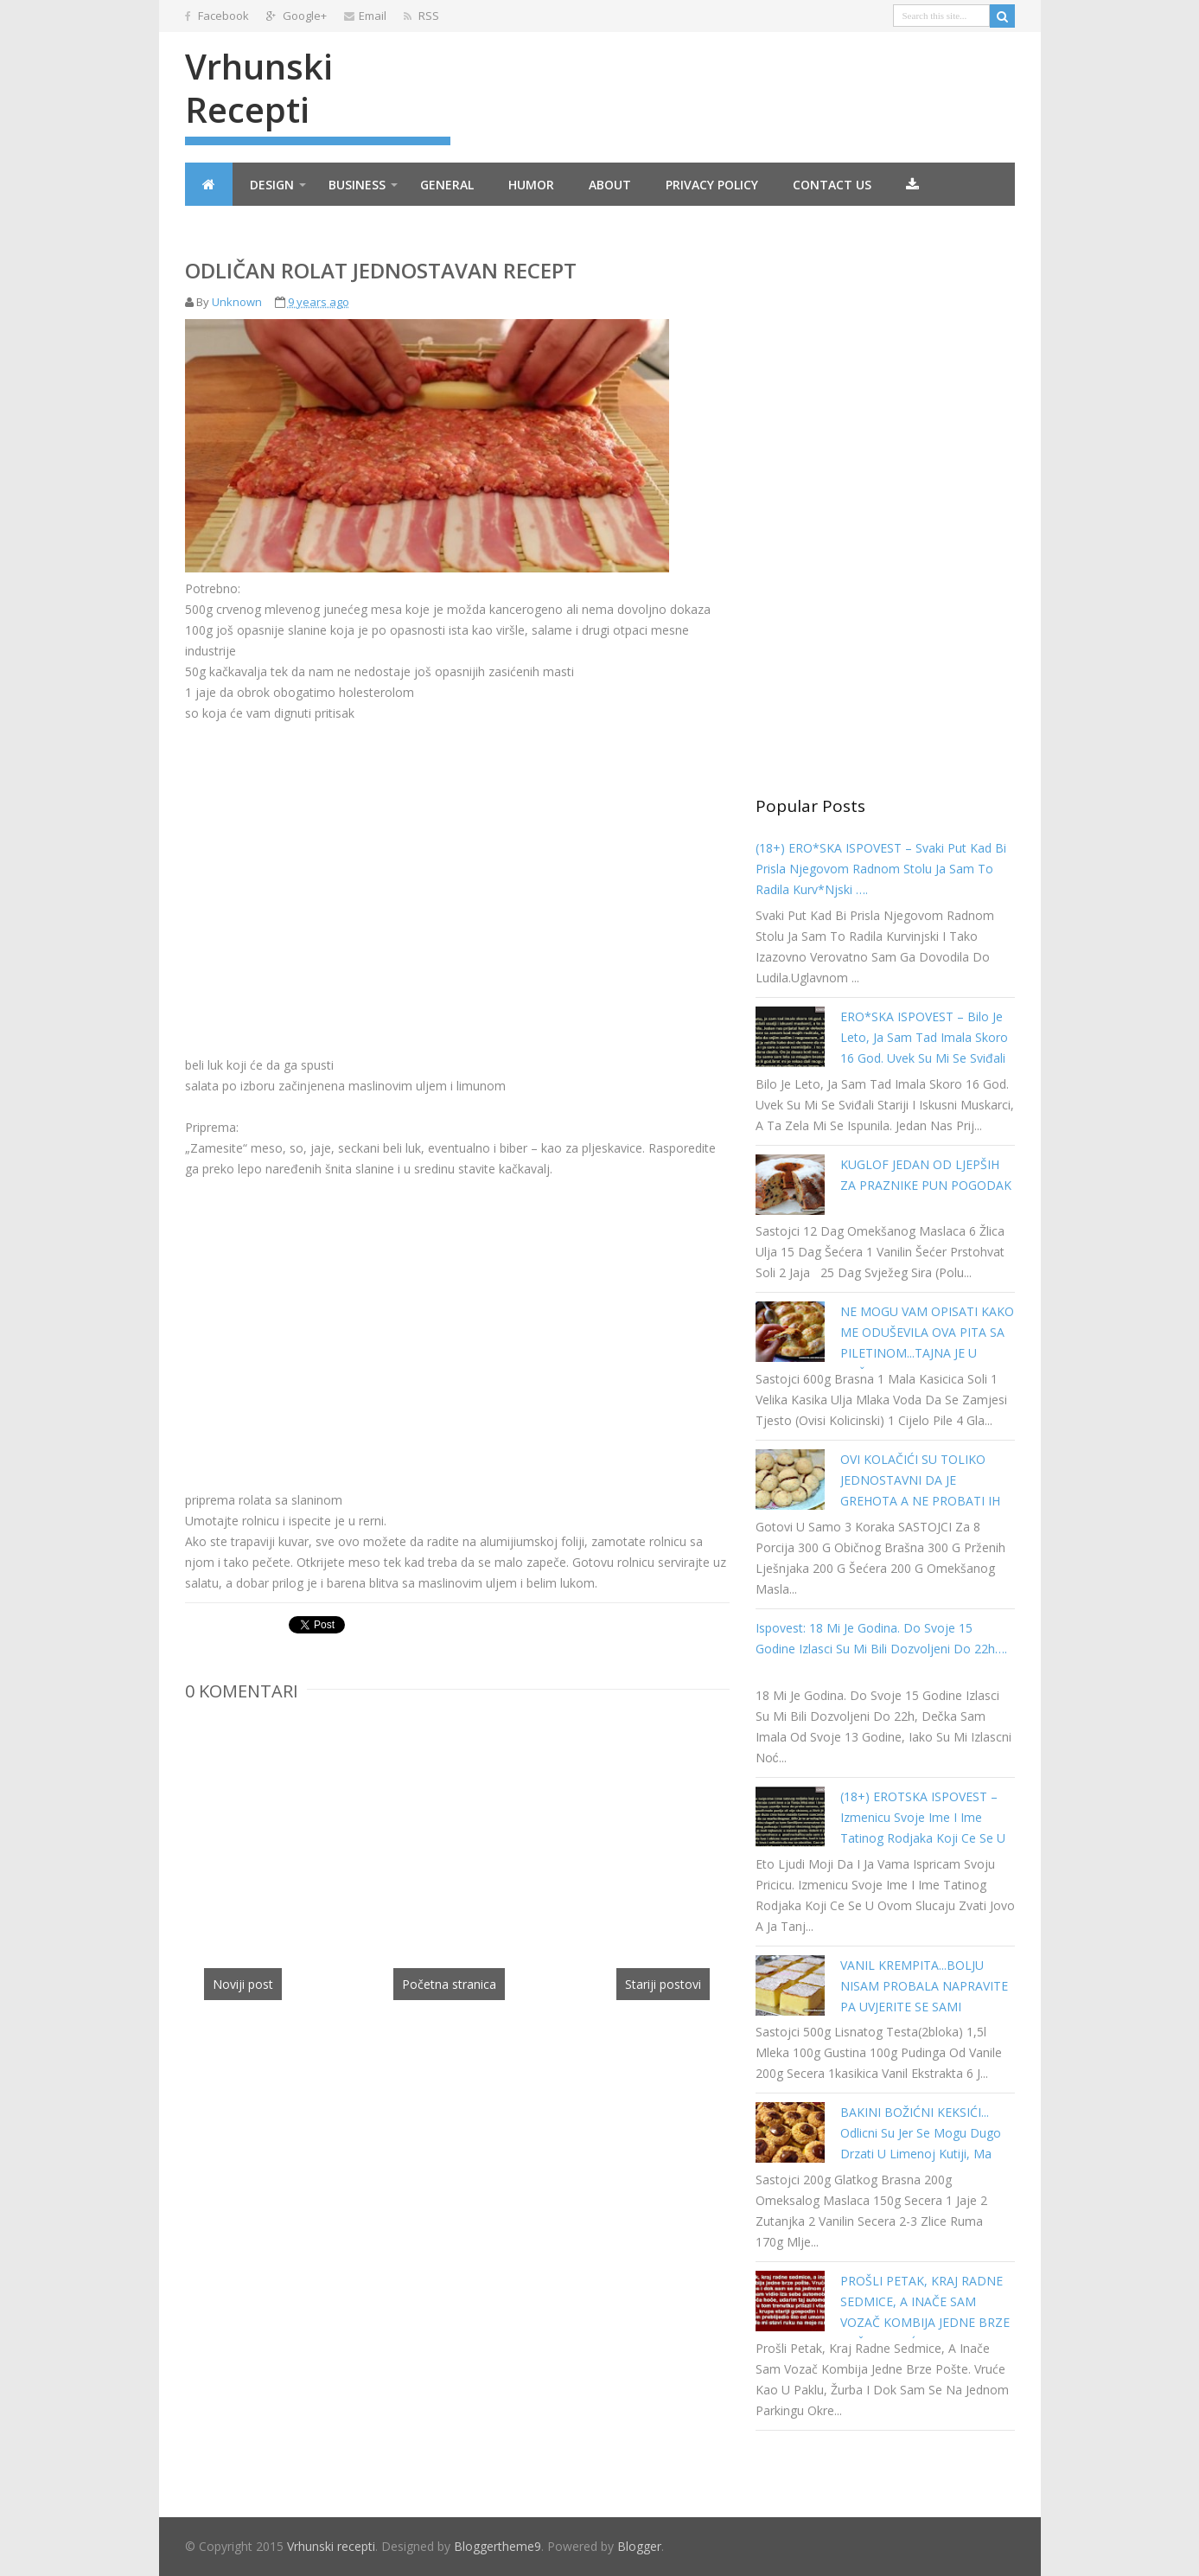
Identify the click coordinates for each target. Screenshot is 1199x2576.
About (610, 184)
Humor (531, 184)
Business (357, 184)
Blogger (639, 2546)
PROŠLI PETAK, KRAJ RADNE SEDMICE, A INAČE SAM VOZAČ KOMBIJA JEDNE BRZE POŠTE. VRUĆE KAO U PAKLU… (925, 2322)
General (447, 184)
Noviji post (243, 1984)
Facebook (217, 15)
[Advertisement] (330, 845)
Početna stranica (449, 1984)
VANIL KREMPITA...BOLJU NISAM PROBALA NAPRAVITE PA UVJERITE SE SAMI (924, 1986)
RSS (421, 15)
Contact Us (832, 184)
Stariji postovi (663, 1984)
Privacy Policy (712, 184)
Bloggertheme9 (497, 2546)
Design (272, 184)
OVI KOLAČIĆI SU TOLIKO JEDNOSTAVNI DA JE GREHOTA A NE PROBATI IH (920, 1480)
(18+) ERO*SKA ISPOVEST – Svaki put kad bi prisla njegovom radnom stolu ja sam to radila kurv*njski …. (881, 869)
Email (365, 15)
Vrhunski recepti (259, 87)
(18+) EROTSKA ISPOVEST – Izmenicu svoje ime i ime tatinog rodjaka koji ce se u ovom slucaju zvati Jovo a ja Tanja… (922, 1838)
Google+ (296, 15)
